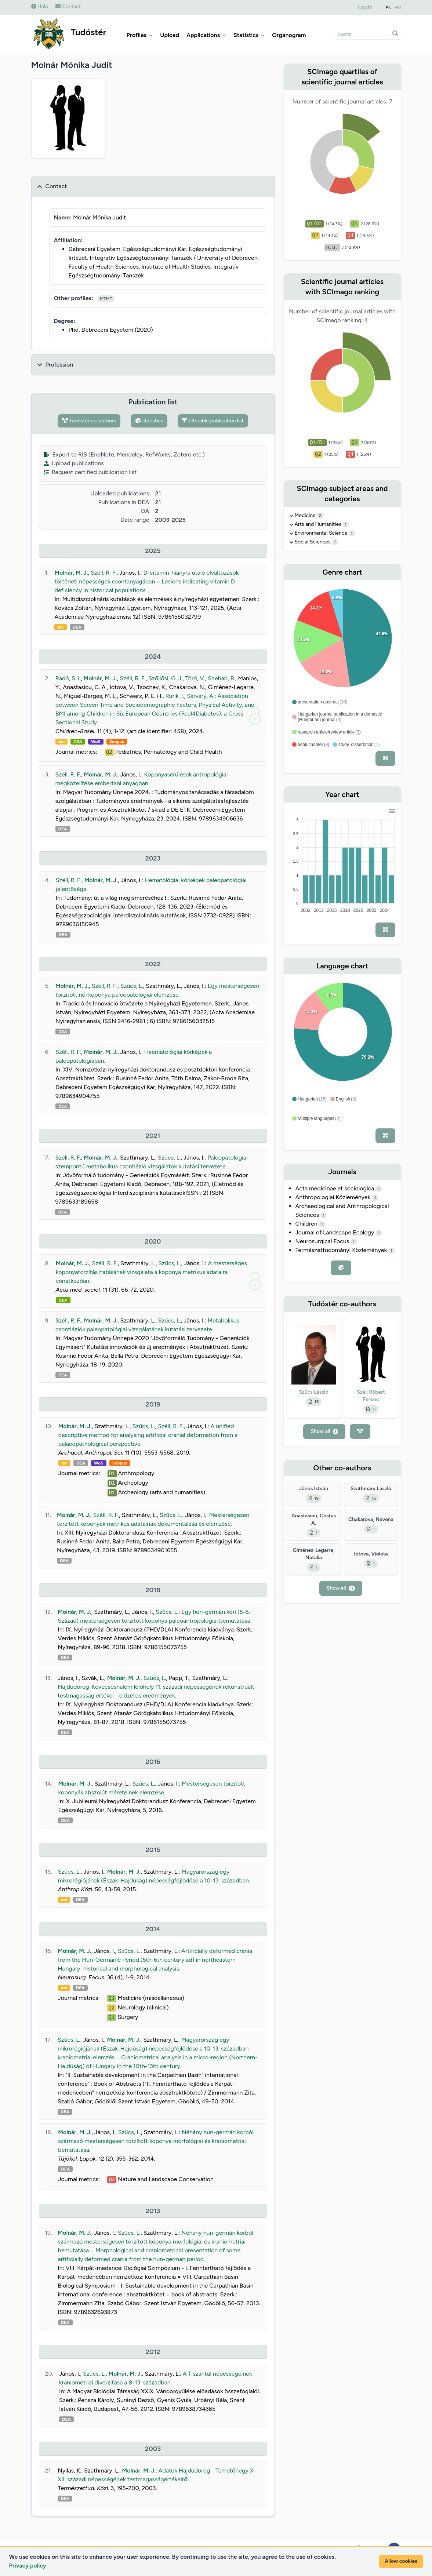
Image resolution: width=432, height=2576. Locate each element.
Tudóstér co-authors (89, 421)
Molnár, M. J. (71, 572)
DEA (77, 627)
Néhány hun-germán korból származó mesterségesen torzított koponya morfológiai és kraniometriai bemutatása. (155, 2141)
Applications (206, 35)
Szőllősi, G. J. (165, 678)
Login (365, 7)
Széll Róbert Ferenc (371, 1395)
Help (39, 6)
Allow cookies (401, 2561)
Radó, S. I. (68, 678)
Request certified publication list (90, 472)
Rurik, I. (175, 695)
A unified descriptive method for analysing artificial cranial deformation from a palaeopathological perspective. (148, 1435)
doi (60, 627)
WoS (96, 741)
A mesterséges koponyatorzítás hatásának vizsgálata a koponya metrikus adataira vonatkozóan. (151, 1272)
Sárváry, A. (200, 695)
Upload (169, 35)
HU (398, 7)
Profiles (140, 35)
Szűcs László (313, 1392)
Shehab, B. (221, 678)
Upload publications (74, 463)
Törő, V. (195, 678)
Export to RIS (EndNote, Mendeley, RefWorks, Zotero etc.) (124, 454)
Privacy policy (27, 2565)
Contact (68, 6)
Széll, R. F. (103, 572)
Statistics (249, 35)
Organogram (289, 35)
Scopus (116, 741)
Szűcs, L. (131, 985)
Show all (324, 1431)
